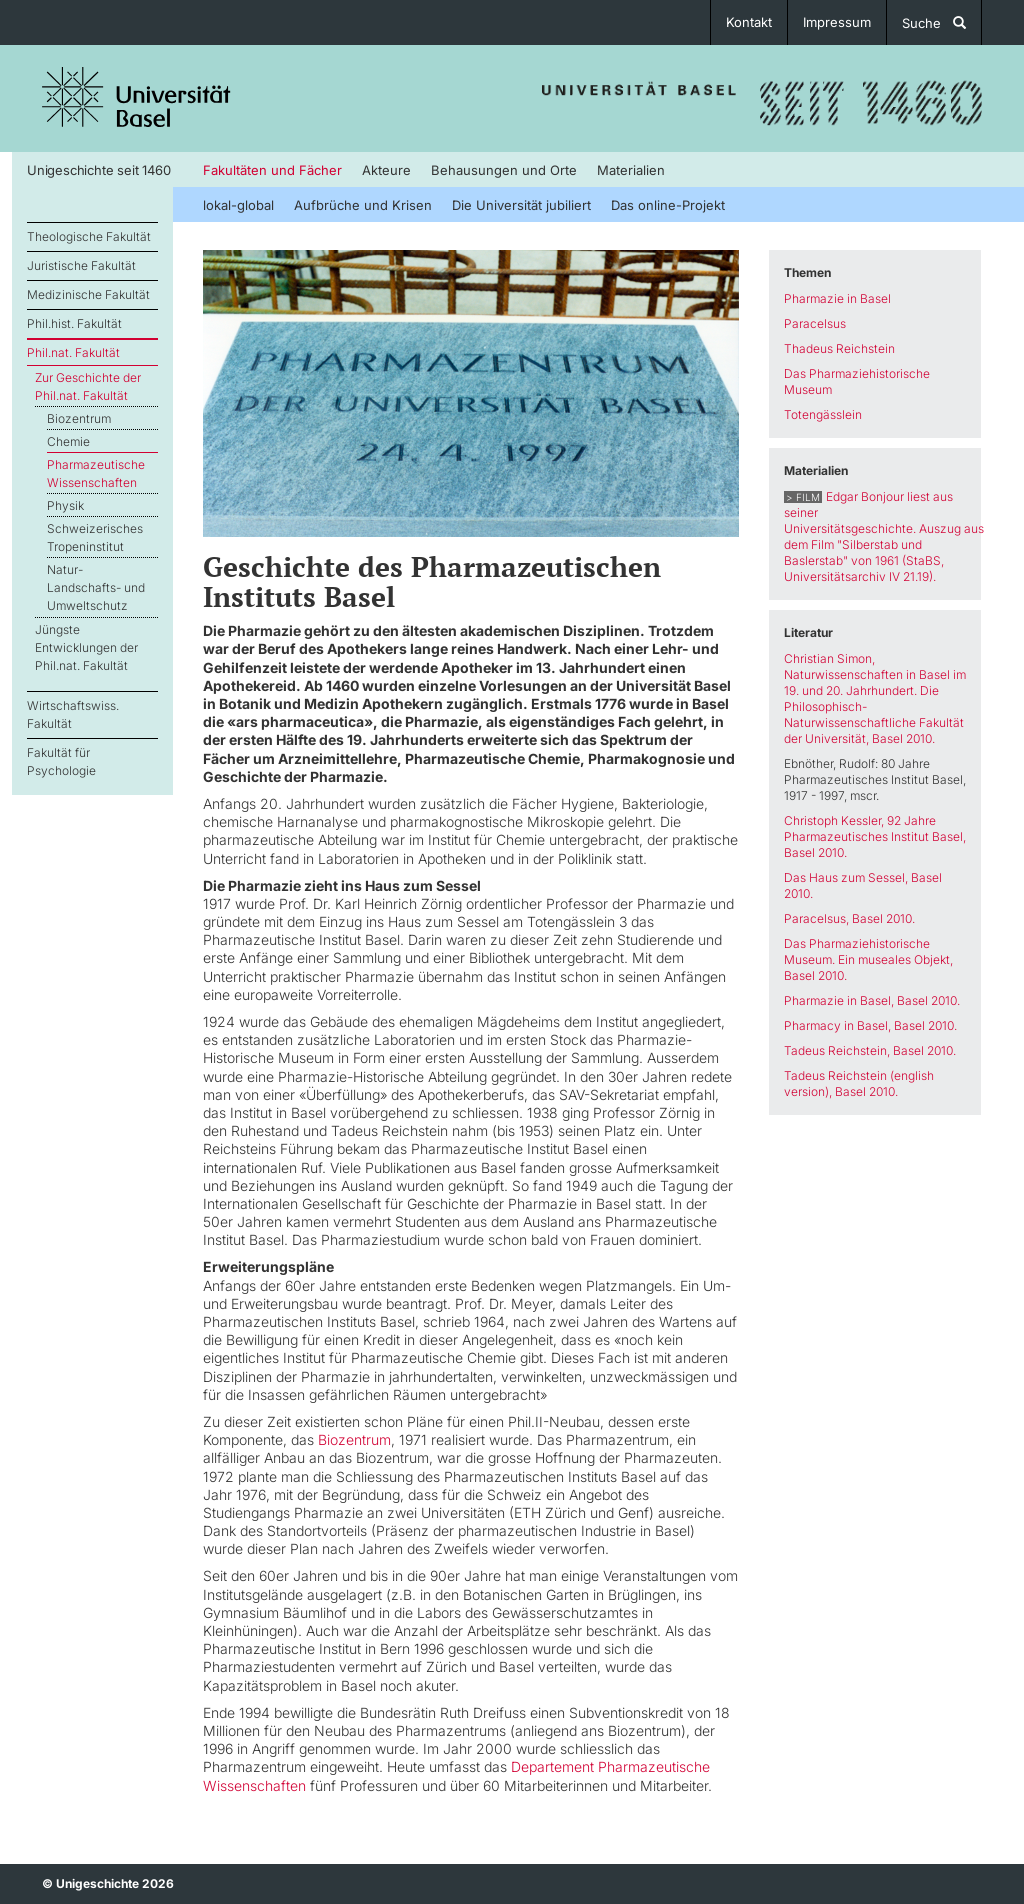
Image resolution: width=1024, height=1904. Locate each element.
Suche (934, 23)
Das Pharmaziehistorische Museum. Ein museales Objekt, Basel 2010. (868, 959)
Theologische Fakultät (89, 236)
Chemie (68, 441)
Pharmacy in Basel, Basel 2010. (870, 1025)
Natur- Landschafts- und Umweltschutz (96, 587)
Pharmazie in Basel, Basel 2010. (872, 1000)
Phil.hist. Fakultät (74, 323)
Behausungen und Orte (504, 170)
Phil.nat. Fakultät (73, 352)
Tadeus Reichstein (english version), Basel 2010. (859, 1083)
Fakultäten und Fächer (272, 170)
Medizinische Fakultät (88, 294)
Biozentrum (79, 418)
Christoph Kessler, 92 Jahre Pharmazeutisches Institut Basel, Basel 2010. (875, 836)
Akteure (386, 170)
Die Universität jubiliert (521, 205)
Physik (65, 505)
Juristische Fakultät (81, 265)
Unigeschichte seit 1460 (98, 170)
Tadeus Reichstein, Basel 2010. (870, 1050)
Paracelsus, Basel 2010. (849, 918)
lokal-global (238, 205)
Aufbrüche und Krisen (363, 205)
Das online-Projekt (668, 205)
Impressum (837, 22)
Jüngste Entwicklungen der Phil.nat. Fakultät (86, 647)
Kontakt (749, 22)
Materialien (631, 170)
